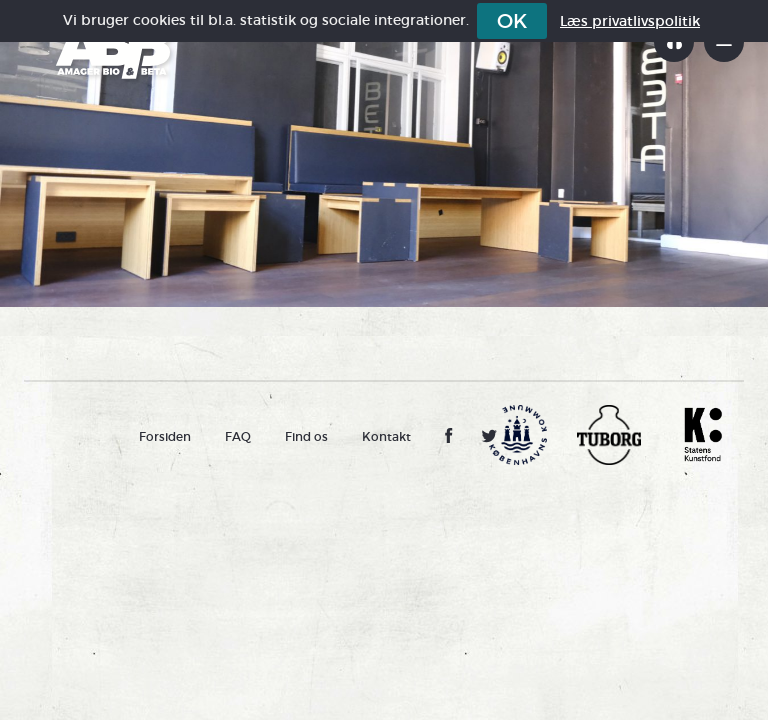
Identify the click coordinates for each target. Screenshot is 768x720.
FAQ (238, 436)
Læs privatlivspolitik (630, 21)
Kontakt (386, 436)
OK (512, 21)
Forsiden (165, 436)
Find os (306, 436)
